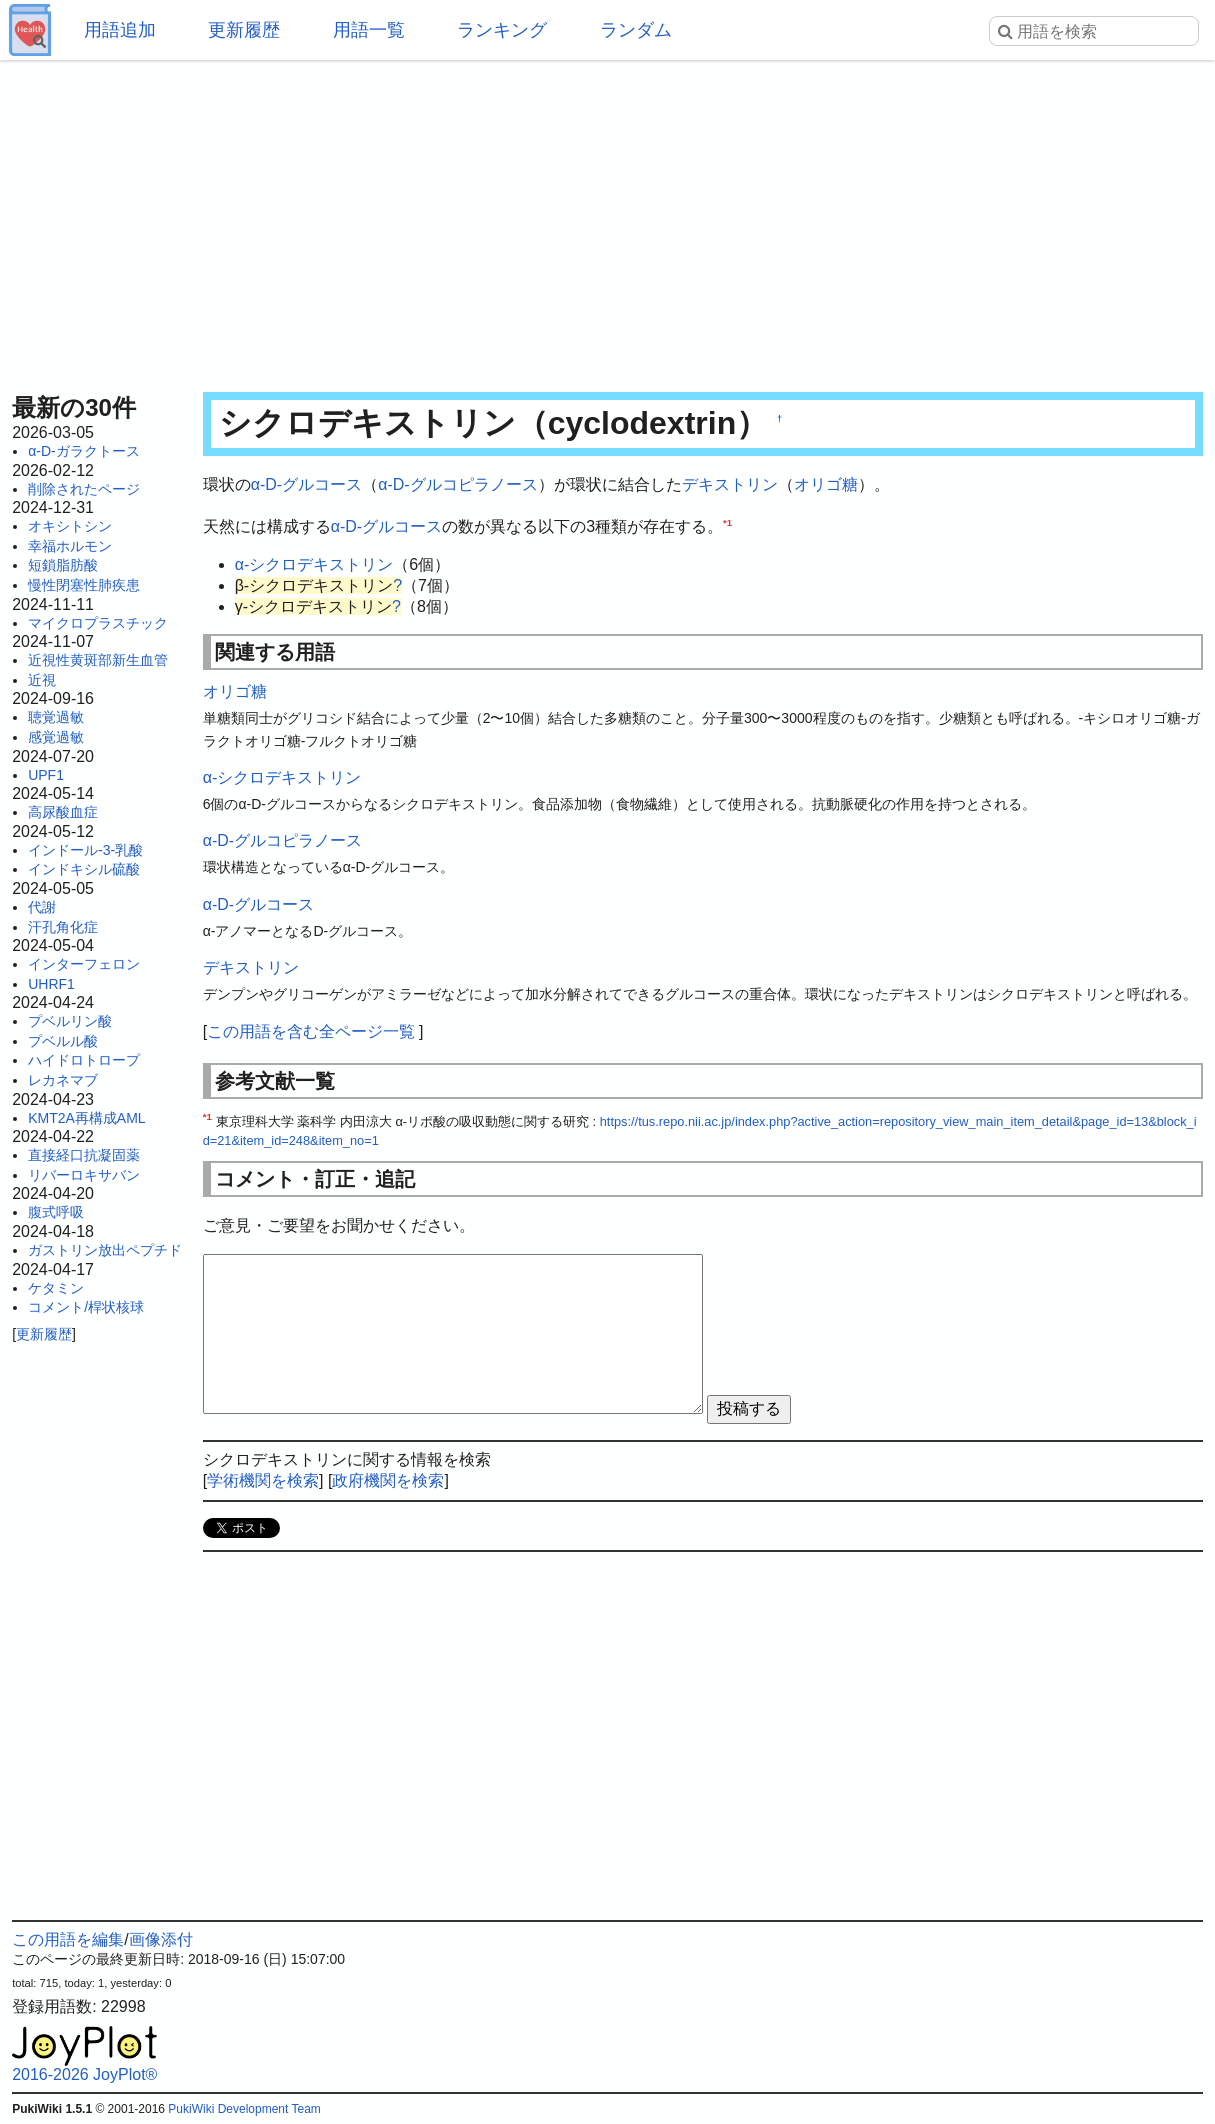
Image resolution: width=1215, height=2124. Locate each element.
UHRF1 (51, 984)
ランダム (636, 30)
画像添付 (161, 1939)
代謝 (42, 907)
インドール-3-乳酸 (85, 850)
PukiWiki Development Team (244, 2109)
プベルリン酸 (70, 1021)
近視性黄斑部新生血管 (98, 660)
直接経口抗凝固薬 (84, 1155)
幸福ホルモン (70, 546)
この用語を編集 (68, 1939)
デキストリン (730, 484)
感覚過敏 (56, 737)
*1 (727, 521)
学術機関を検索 (263, 1480)
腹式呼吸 (56, 1212)
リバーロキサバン (84, 1175)
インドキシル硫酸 (84, 869)
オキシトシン (70, 526)
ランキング (502, 30)
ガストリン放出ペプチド (105, 1250)
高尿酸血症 (63, 812)
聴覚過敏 (56, 717)
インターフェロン (84, 964)
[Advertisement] (607, 220)
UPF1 (46, 775)
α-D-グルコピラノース (457, 484)
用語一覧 (369, 30)
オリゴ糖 (826, 484)
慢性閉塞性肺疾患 (84, 585)
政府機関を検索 (388, 1480)
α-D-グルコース (306, 484)
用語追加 (120, 30)
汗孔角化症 (63, 927)
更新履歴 (244, 30)
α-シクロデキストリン (314, 564)
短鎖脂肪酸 (63, 565)
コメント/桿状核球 (86, 1307)
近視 (42, 680)
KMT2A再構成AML (86, 1118)
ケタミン (56, 1288)
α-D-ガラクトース (84, 451)
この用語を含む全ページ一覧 (311, 1031)
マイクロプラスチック (98, 623)
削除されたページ (84, 489)
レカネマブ (63, 1080)
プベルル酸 (63, 1041)
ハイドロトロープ (84, 1060)
